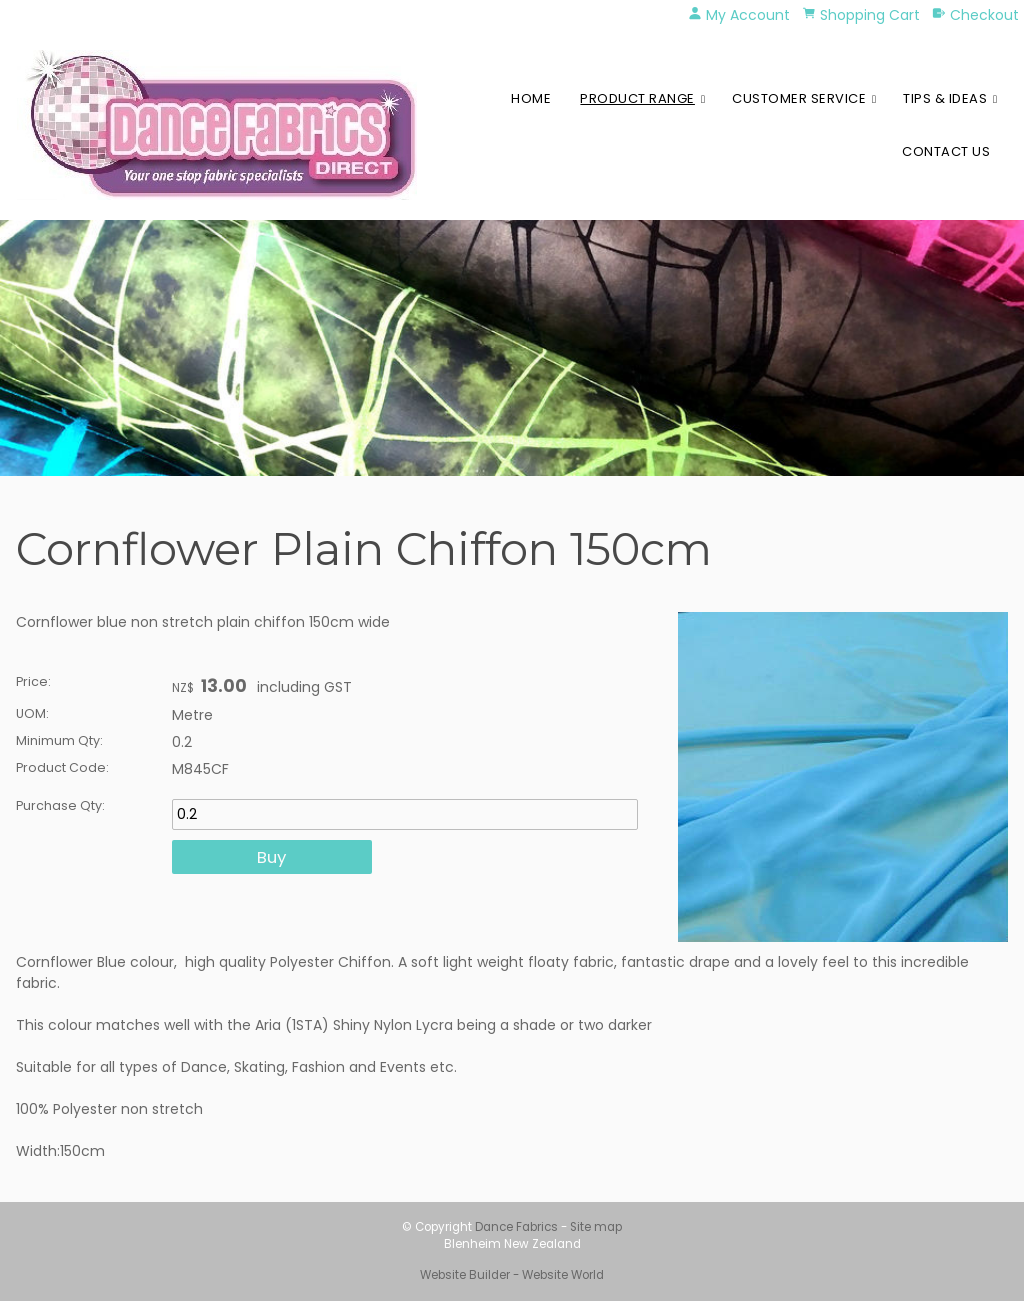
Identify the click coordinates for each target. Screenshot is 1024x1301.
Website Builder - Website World (512, 1275)
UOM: (32, 713)
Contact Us (946, 151)
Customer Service (799, 98)
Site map (596, 1227)
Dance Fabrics (516, 1227)
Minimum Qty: (59, 740)
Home (531, 98)
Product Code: (62, 767)
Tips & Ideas (945, 98)
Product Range (637, 98)
